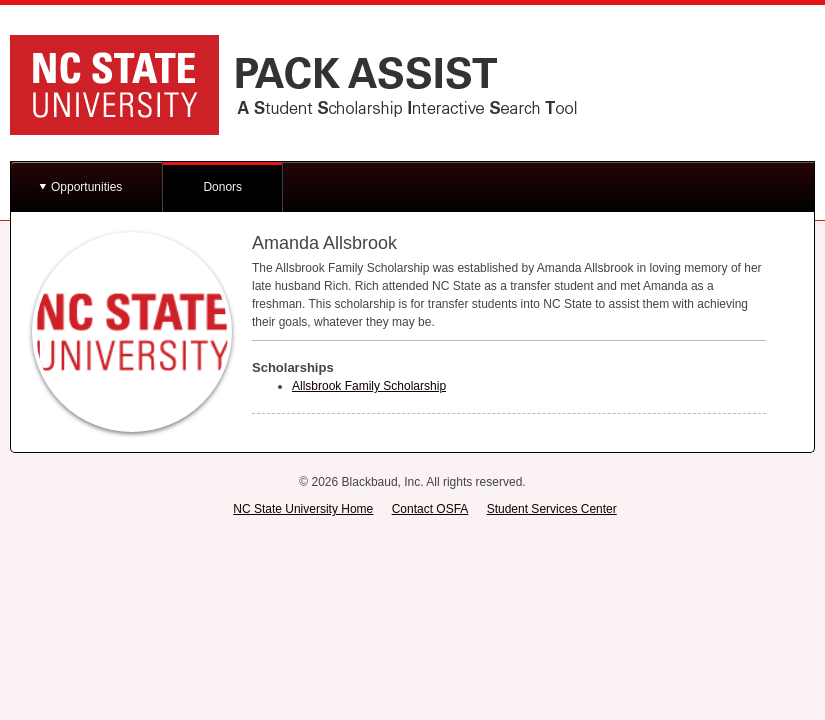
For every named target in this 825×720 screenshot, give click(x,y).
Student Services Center (552, 509)
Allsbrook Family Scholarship (369, 386)
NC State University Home (303, 509)
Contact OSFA (430, 509)
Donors (222, 187)
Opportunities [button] (86, 187)
